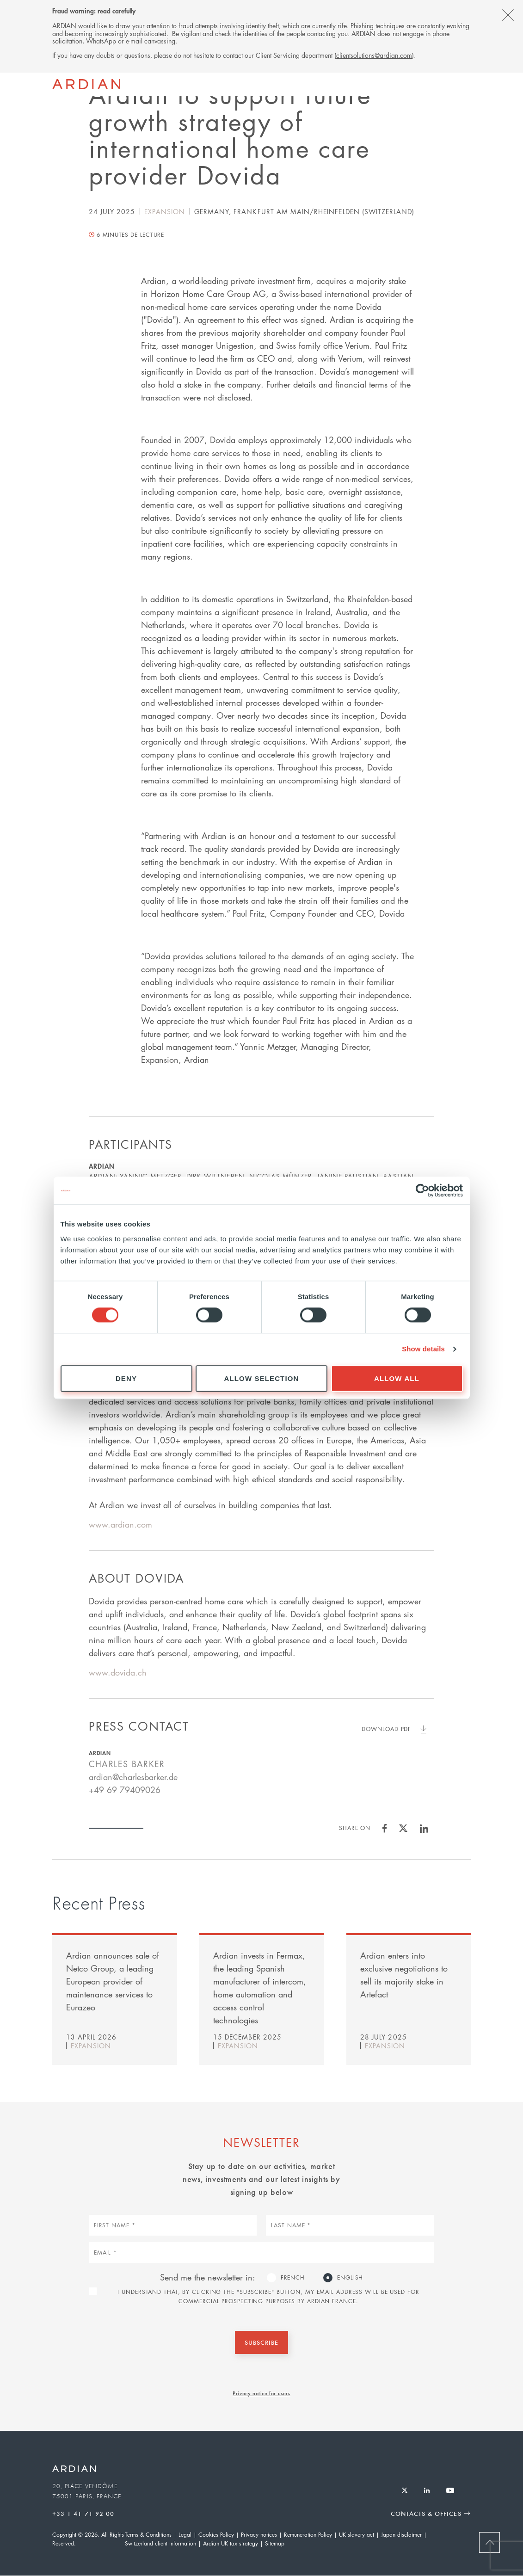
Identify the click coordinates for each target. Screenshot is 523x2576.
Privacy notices (259, 2535)
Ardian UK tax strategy (230, 2543)
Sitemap (274, 2543)
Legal (184, 2535)
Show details (423, 1349)
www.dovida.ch (118, 1672)
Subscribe (261, 2342)
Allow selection (261, 1378)
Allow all (396, 1378)
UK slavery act (356, 2535)
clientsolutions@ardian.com (374, 55)
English (350, 2277)
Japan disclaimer (401, 2535)
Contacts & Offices (426, 2513)
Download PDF (386, 1729)
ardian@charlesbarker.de (133, 1776)
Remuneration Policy (308, 2535)
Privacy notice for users (261, 2393)
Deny (126, 1378)
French (293, 2277)
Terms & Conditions (148, 2535)
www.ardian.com (120, 1524)
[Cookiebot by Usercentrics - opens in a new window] (422, 1190)
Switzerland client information (160, 2543)
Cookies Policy (216, 2535)
